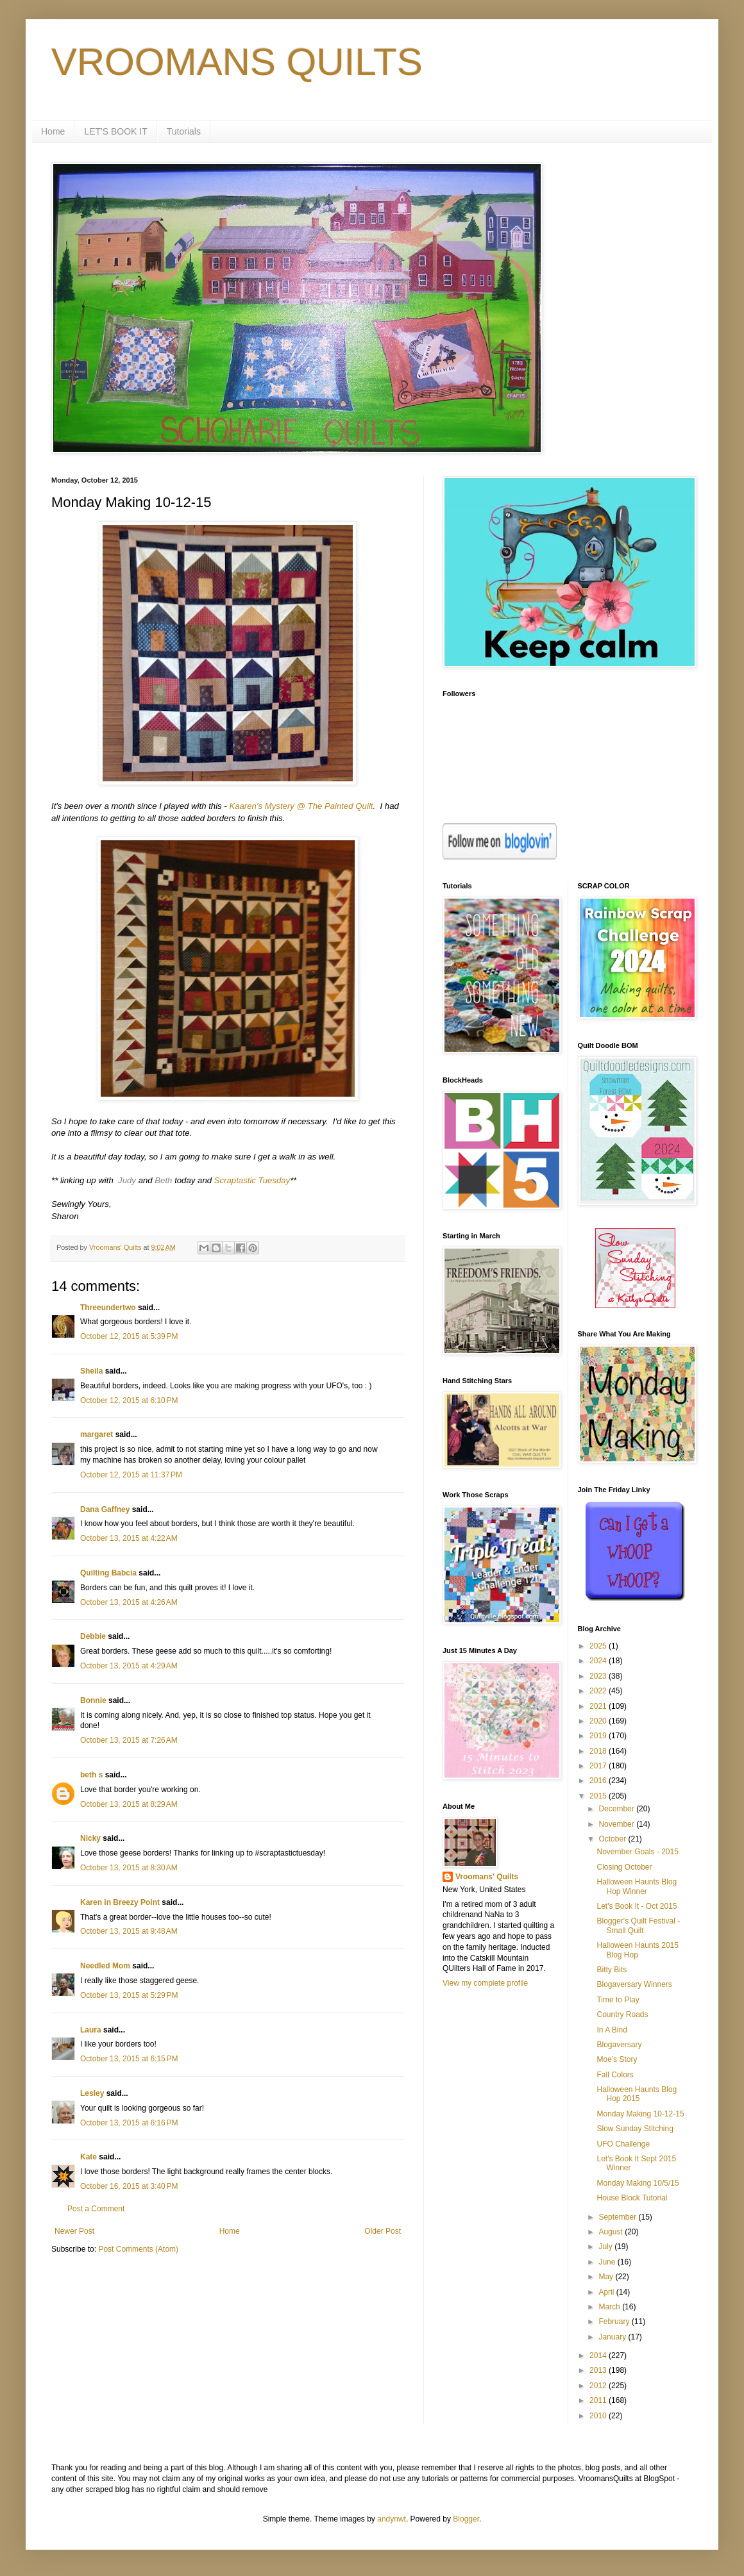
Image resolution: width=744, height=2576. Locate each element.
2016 (599, 1780)
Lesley (92, 2093)
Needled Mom (105, 1965)
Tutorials (184, 131)
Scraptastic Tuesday (252, 1180)
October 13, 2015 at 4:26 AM (129, 1602)
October (613, 1838)
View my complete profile (485, 1983)
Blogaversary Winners (634, 1984)
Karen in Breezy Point (120, 1902)
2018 (599, 1751)
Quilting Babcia (108, 1572)
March (610, 2306)
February (614, 2321)
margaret (96, 1434)
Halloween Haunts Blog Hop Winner (636, 1886)
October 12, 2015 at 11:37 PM (131, 1474)
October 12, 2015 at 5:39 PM (129, 1336)
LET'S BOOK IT (115, 131)
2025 (599, 1645)
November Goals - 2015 (637, 1851)
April (607, 2292)
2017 (599, 1765)
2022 (599, 1690)
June (607, 2261)
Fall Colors (614, 2074)
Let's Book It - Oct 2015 (636, 1906)
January (613, 2336)
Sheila (91, 1371)
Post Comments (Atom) (138, 2249)
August (611, 2231)
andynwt (391, 2518)
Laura (90, 2029)
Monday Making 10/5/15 (637, 2183)
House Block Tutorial (631, 2197)
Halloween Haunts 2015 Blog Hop (637, 1950)
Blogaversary (618, 2044)
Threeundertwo (108, 1307)
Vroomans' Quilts (486, 1876)
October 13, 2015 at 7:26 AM (129, 1740)
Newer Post (74, 2231)
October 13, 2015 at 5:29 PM (129, 1995)
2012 (599, 2385)
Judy (127, 1180)
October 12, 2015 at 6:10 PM (129, 1400)
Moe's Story (616, 2059)
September (618, 2217)
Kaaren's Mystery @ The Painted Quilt (301, 806)
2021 (599, 1706)
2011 (599, 2400)
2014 (599, 2355)
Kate (88, 2156)
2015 (599, 1795)
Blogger (466, 2518)
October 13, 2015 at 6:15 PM (129, 2058)
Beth (163, 1180)
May (606, 2276)
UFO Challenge (623, 2144)
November (617, 1824)
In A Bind (611, 2029)
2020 (599, 1720)
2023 (599, 1676)
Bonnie (93, 1700)
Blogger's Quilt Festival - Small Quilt (638, 1925)
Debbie (93, 1636)
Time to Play (617, 1999)
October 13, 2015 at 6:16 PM (129, 2122)
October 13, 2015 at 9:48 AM (129, 1931)
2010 (599, 2415)
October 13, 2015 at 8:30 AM (129, 1867)
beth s (91, 1774)
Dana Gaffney (105, 1509)
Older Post (382, 2231)
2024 (599, 1660)
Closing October (624, 1867)
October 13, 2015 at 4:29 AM (129, 1665)
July (606, 2246)
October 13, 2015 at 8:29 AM (129, 1804)
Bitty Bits (611, 1969)
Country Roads (622, 2014)
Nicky (90, 1838)
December (617, 1808)
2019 (599, 1735)
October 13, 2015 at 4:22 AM (129, 1538)
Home (53, 131)
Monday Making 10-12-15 (640, 2113)
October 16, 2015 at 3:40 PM (129, 2186)
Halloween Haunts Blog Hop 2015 (636, 2094)
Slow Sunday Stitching (634, 2128)
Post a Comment (95, 2208)
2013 (599, 2370)
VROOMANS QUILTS (237, 61)
